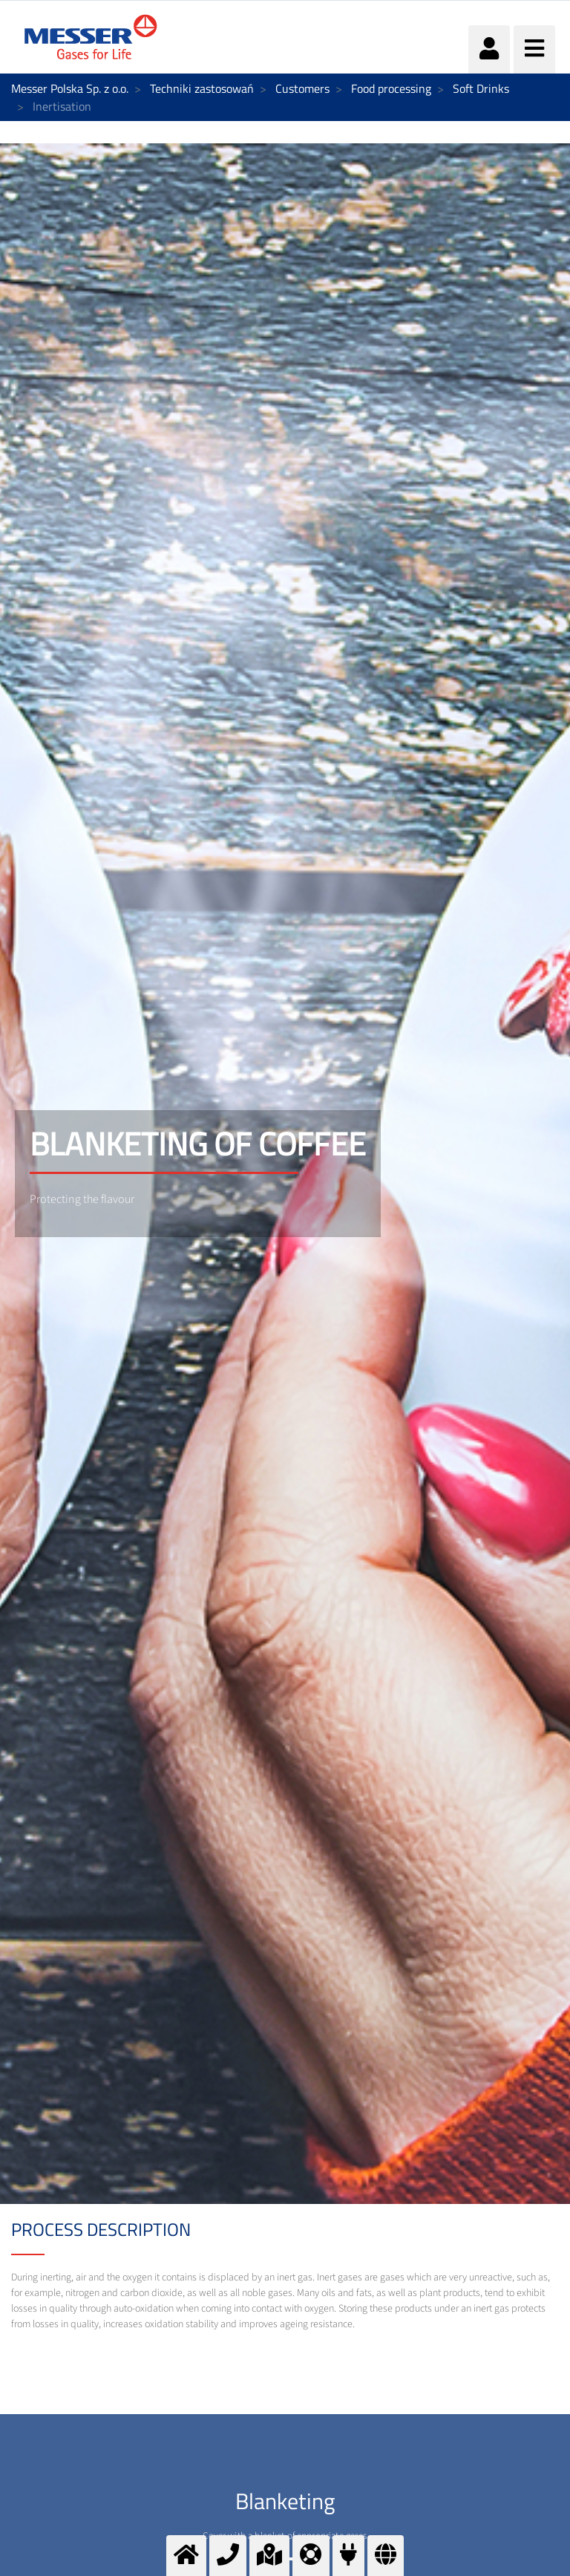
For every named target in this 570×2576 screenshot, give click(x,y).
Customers (302, 88)
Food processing (391, 88)
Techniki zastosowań (202, 88)
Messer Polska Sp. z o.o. (69, 88)
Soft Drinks (481, 88)
